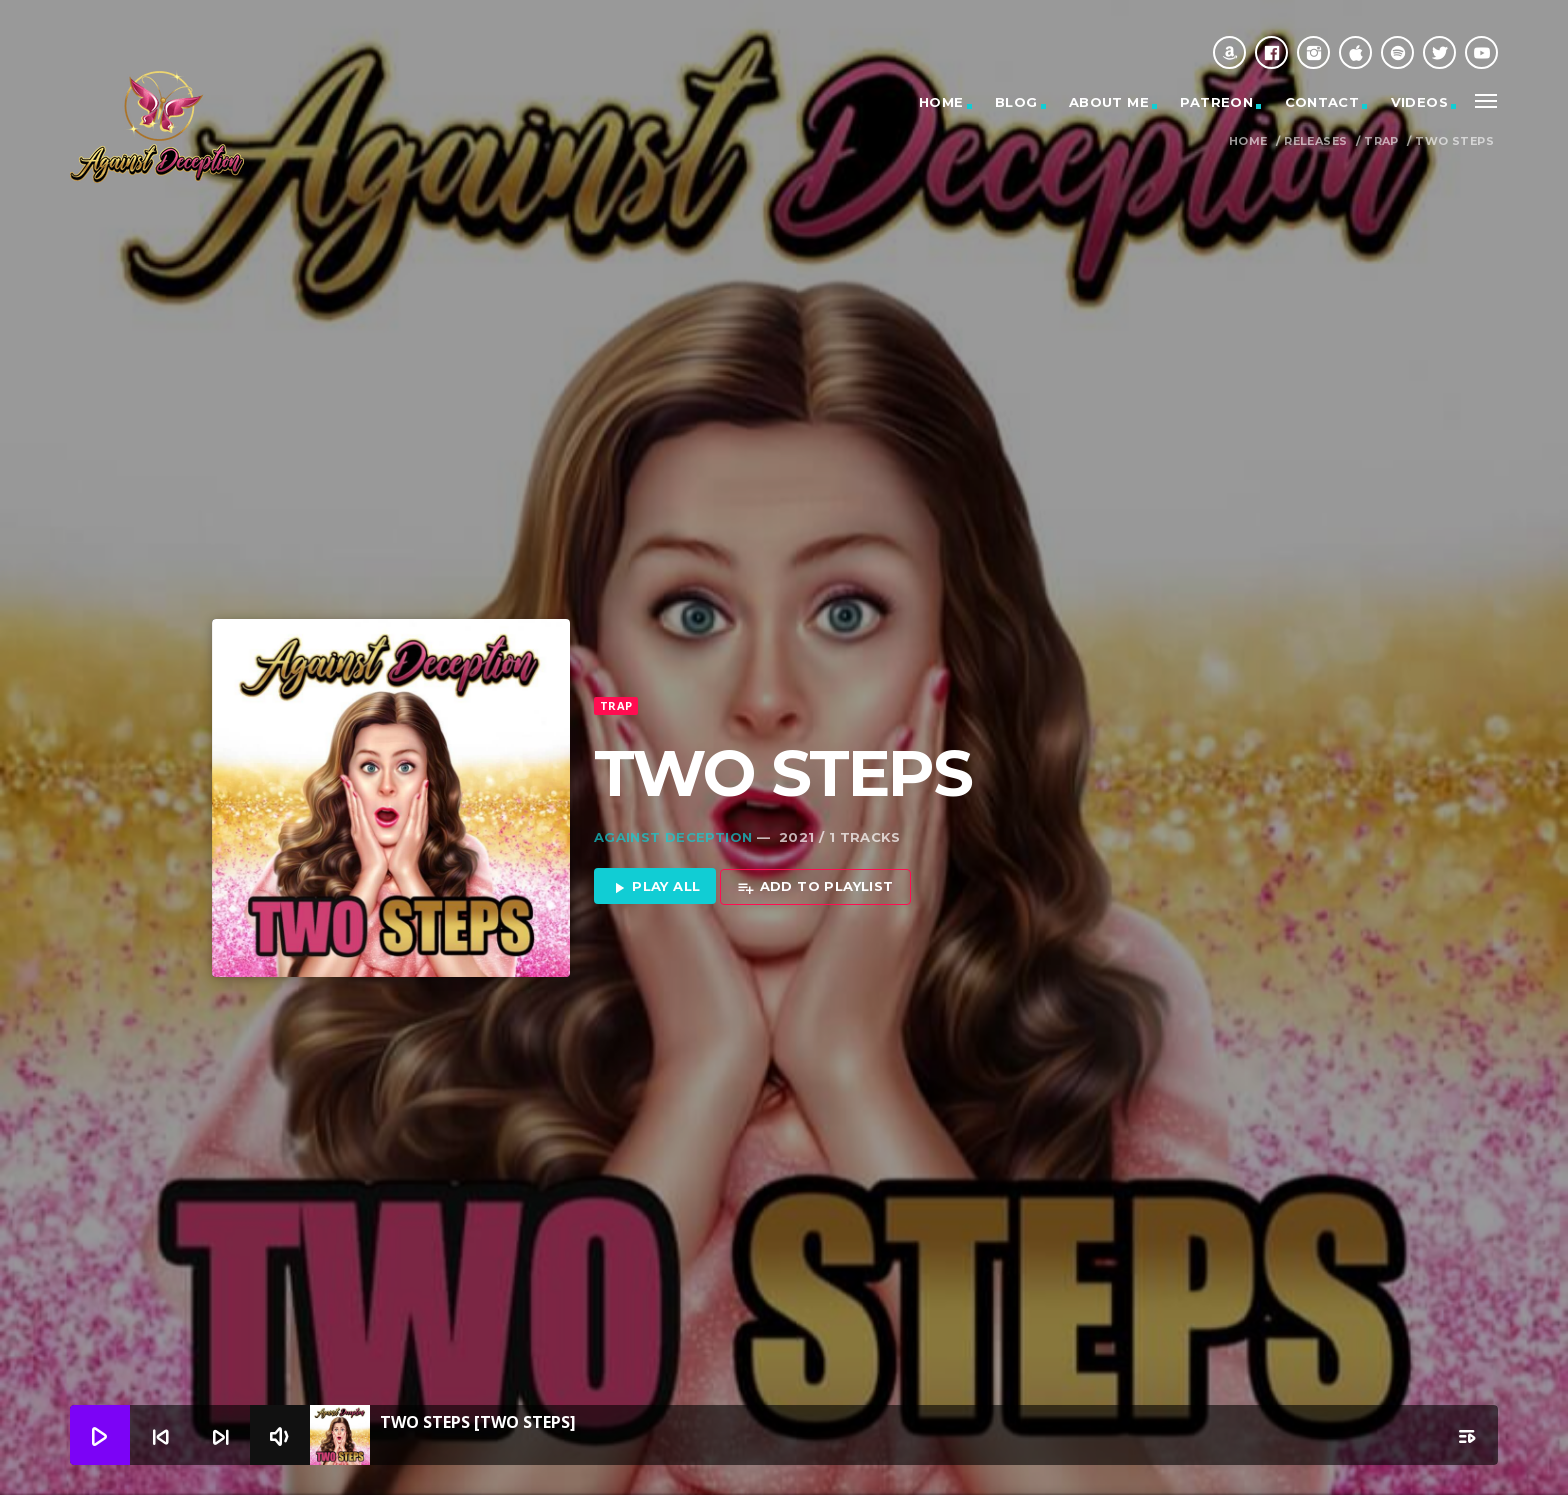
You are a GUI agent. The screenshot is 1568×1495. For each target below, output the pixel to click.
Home (941, 102)
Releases (1315, 141)
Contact (1322, 102)
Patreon (1216, 102)
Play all (655, 849)
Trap (1381, 141)
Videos (1419, 102)
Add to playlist (815, 849)
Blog (1016, 102)
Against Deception (673, 799)
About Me (1109, 102)
